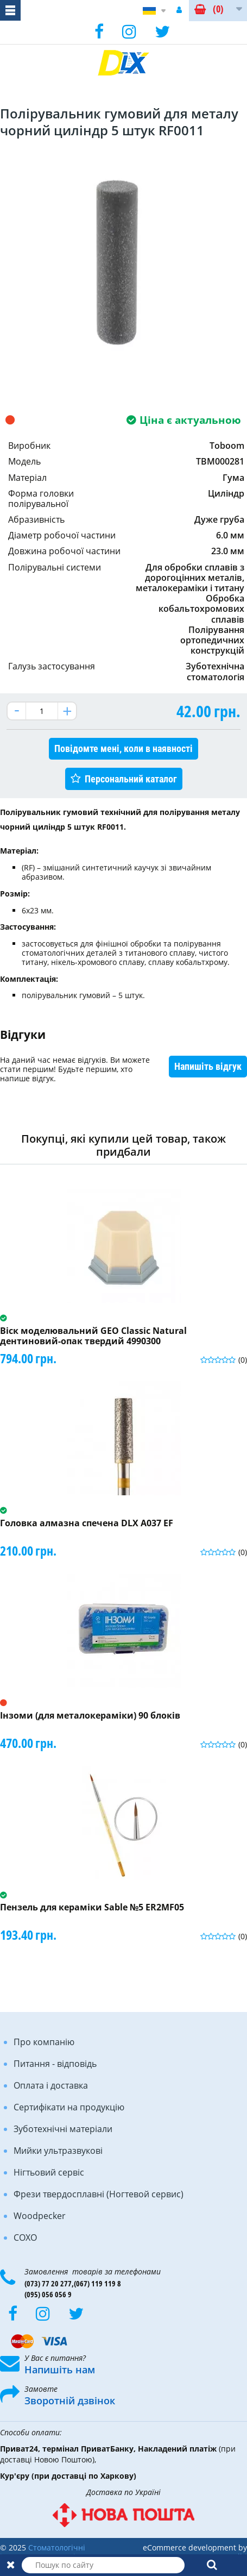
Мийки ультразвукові (58, 2151)
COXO (25, 2237)
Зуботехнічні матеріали (63, 2129)
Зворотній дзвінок (69, 2400)
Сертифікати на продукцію (69, 2107)
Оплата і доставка (51, 2085)
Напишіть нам (59, 2369)
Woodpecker (40, 2216)
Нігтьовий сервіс (49, 2172)
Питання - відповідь (55, 2064)
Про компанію (44, 2042)
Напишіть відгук (208, 1066)
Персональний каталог (131, 779)
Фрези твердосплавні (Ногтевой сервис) (98, 2194)
